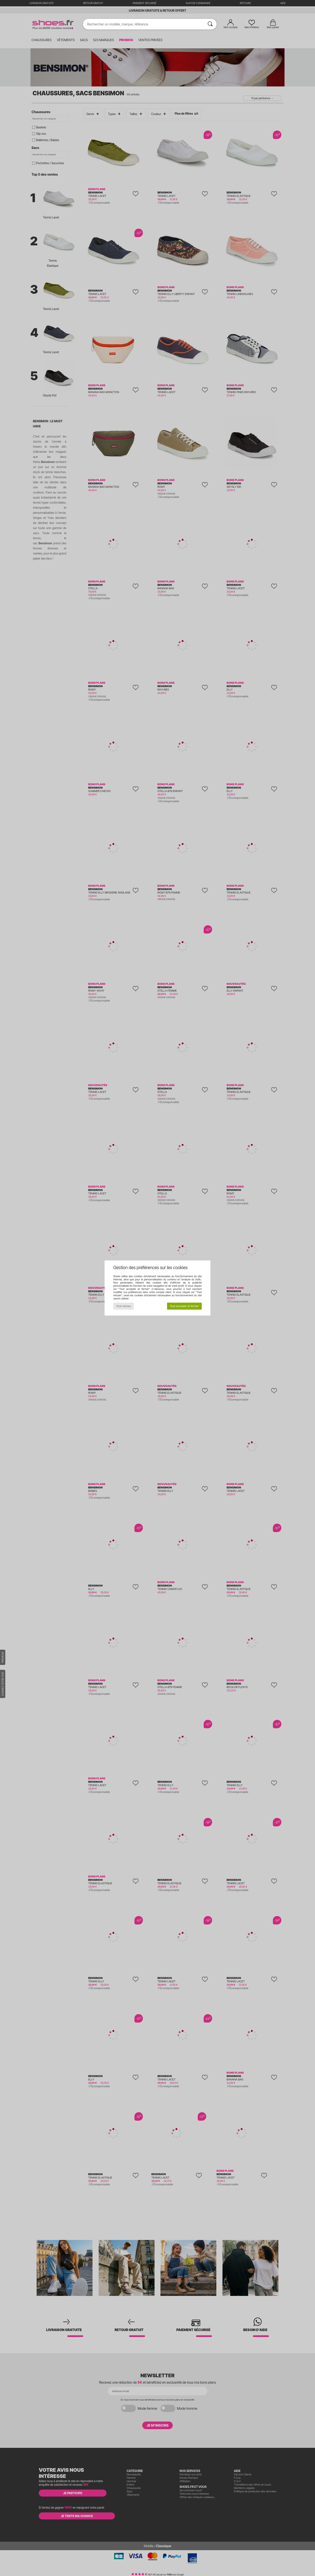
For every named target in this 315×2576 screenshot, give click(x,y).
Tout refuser (123, 1306)
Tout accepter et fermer (184, 1306)
